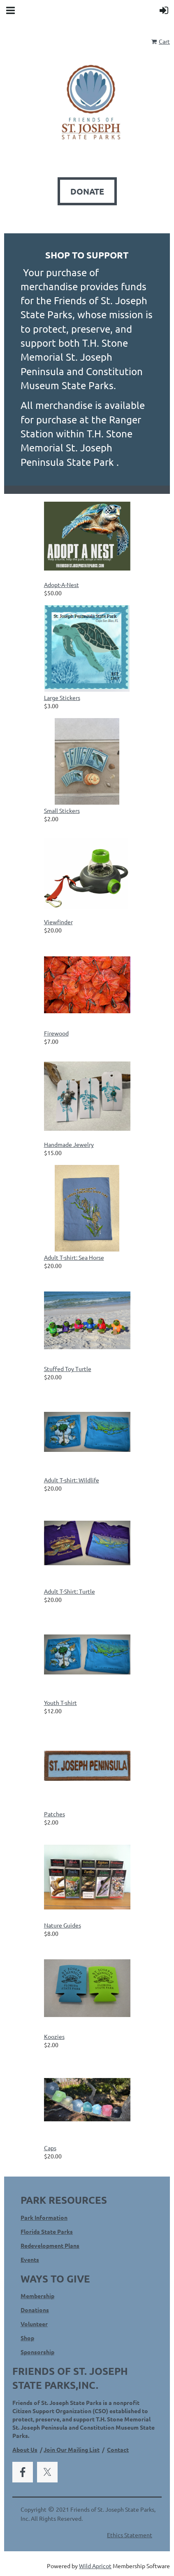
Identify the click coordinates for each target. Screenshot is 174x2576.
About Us (24, 2449)
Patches (54, 1814)
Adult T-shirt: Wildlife (71, 1480)
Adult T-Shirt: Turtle (69, 1591)
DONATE (87, 191)
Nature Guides (62, 1925)
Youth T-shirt (60, 1702)
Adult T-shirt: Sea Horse (74, 1257)
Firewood (56, 1033)
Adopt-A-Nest (61, 584)
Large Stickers (62, 697)
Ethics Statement (129, 2534)
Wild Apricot (95, 2565)
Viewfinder (58, 921)
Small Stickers (62, 810)
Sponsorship (37, 2351)
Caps (50, 2147)
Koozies (54, 2036)
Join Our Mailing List (72, 2449)
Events (30, 2259)
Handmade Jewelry (69, 1144)
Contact (118, 2449)
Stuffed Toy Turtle (67, 1368)
